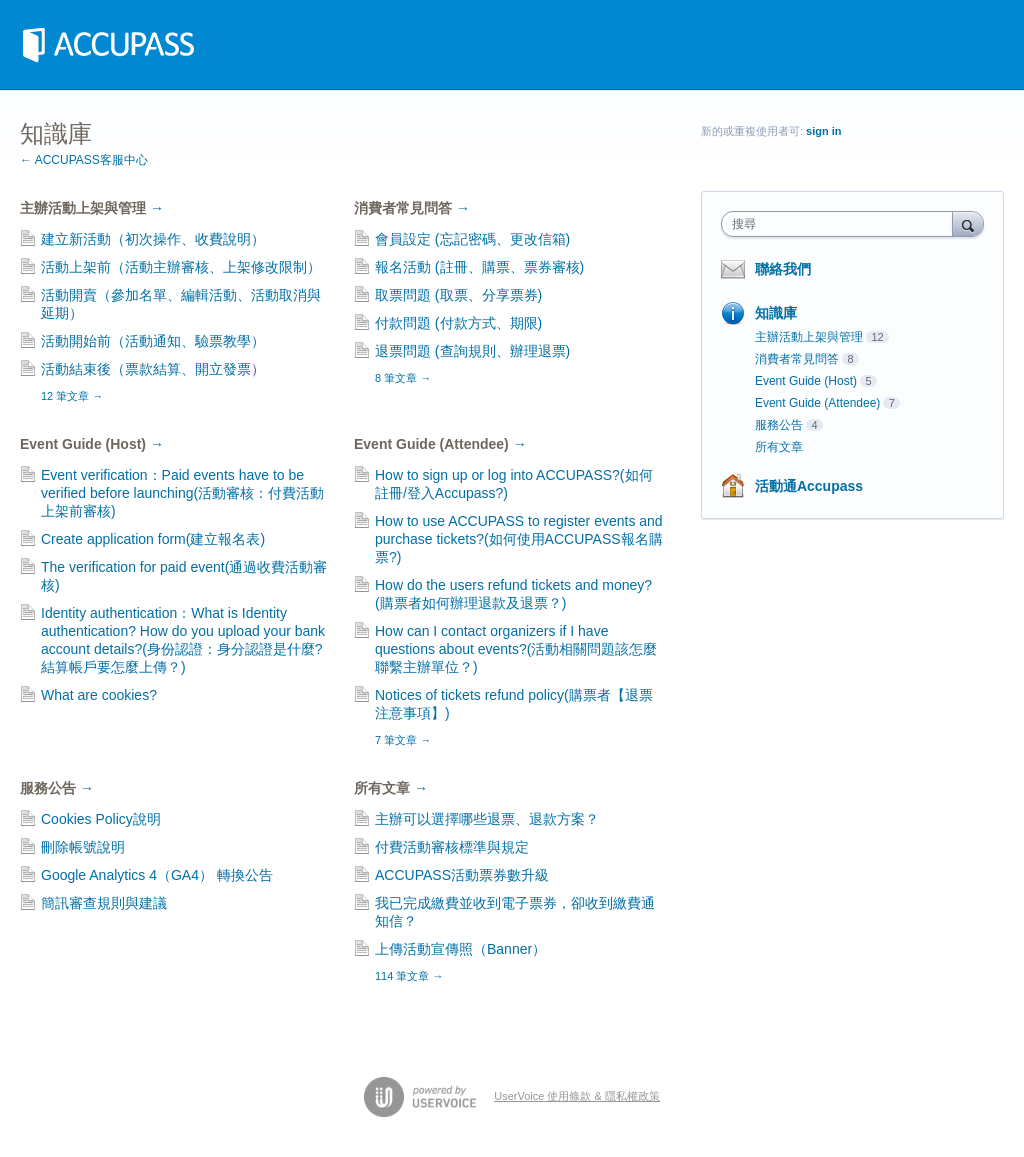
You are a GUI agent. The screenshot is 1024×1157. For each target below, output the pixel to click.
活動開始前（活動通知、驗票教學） (153, 341)
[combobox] (841, 224)
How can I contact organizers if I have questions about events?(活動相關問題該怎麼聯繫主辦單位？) (516, 649)
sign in (823, 131)
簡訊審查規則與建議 (104, 903)
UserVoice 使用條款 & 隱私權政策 (577, 1096)
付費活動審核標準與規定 (452, 847)
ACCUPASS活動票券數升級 (462, 875)
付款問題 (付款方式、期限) (458, 323)
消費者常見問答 (412, 208)
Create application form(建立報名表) (153, 539)
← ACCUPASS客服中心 (84, 160)
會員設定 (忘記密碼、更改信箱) (472, 239)
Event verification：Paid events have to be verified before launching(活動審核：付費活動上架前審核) (182, 493)
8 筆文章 (403, 378)
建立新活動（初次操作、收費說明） (153, 239)
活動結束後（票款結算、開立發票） (153, 369)
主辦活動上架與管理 (92, 208)
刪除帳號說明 (83, 847)
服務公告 (57, 788)
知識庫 (776, 313)
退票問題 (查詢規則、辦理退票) (472, 351)
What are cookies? (99, 695)
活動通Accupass (809, 486)
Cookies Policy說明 (101, 819)
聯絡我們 (783, 269)
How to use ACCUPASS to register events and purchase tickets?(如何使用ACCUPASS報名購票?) (519, 539)
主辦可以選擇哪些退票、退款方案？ (487, 819)
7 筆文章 (403, 740)
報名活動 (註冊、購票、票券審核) (479, 267)
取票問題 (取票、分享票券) (458, 295)
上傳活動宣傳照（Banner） (460, 949)
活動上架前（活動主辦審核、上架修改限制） (181, 267)
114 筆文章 (409, 976)
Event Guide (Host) (92, 444)
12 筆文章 (72, 396)
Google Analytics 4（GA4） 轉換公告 (157, 875)
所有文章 (391, 788)
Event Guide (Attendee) (440, 444)
